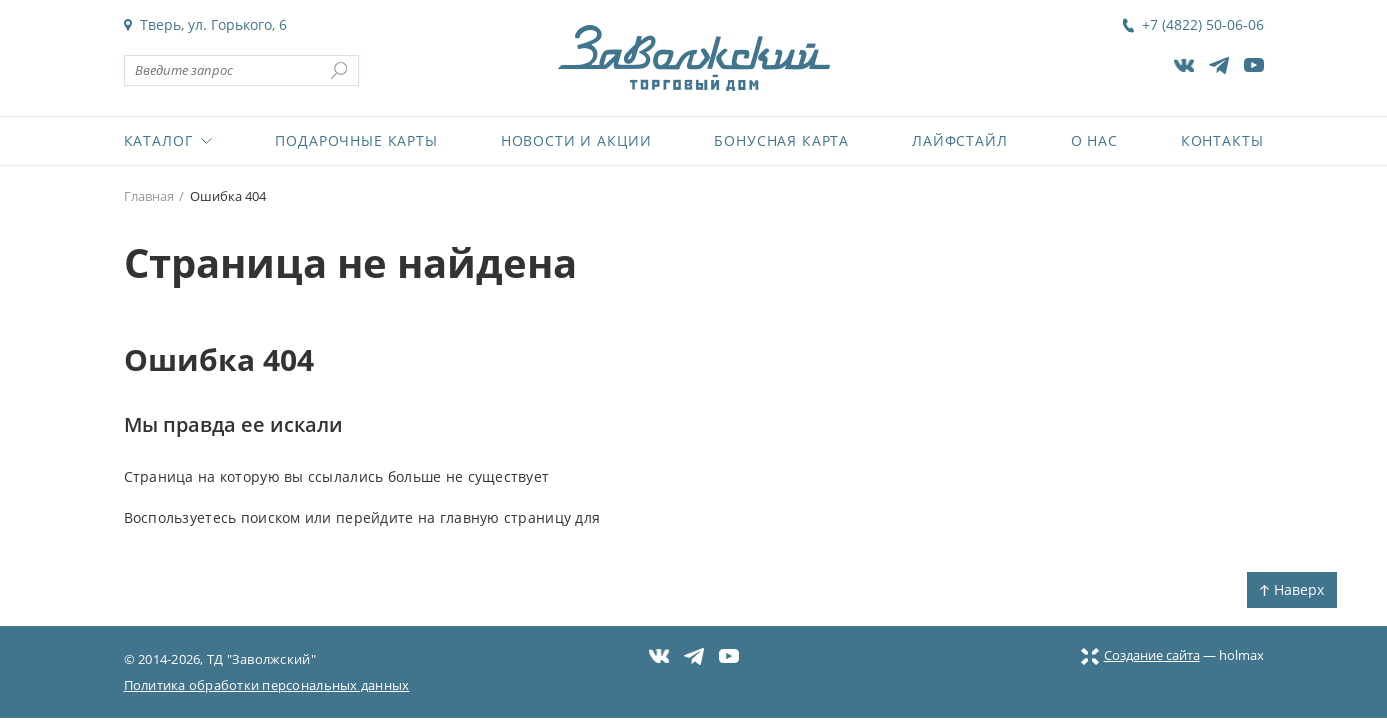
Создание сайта (1140, 655)
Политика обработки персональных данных (267, 685)
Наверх (1292, 589)
